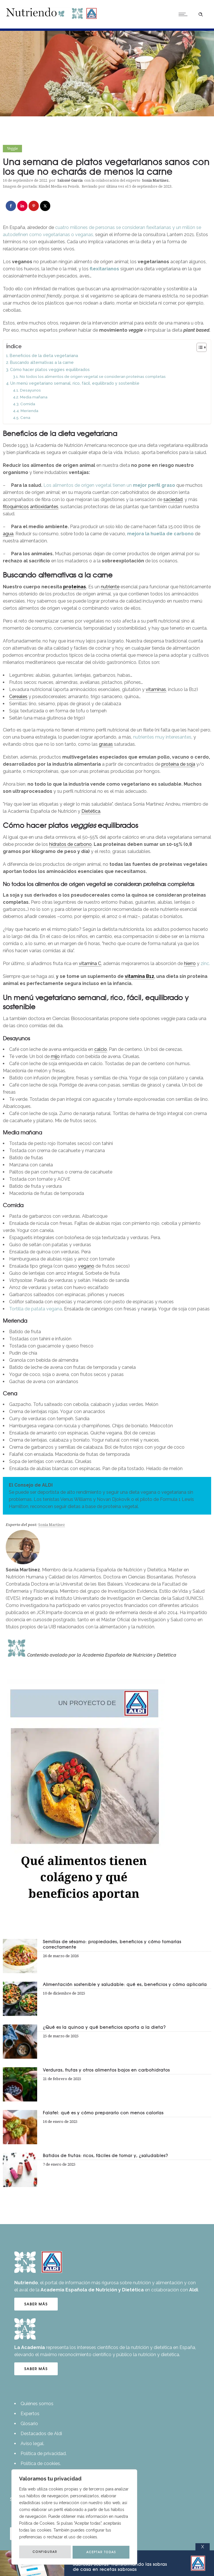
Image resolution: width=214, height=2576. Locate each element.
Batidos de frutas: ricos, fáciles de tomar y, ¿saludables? (105, 2155)
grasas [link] (106, 744)
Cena (25, 417)
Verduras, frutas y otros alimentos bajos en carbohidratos (106, 2070)
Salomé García (70, 180)
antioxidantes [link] (44, 506)
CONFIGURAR (45, 2552)
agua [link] (8, 533)
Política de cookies (40, 2463)
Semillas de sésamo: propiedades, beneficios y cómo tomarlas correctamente (112, 1944)
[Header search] (201, 13)
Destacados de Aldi (41, 2433)
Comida (27, 404)
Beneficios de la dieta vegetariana (44, 355)
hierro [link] (190, 963)
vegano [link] (86, 1266)
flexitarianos (104, 268)
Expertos (30, 2413)
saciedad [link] (173, 499)
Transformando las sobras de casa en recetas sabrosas (120, 2566)
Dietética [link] (90, 811)
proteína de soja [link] (178, 764)
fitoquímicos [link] (16, 506)
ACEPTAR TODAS (101, 2552)
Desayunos (30, 390)
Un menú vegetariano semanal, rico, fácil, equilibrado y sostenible (74, 383)
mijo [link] (55, 1056)
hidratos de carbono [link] (70, 844)
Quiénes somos (37, 2403)
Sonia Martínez (155, 180)
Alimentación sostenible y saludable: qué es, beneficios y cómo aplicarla (125, 1984)
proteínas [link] (74, 586)
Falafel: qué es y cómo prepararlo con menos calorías (103, 2112)
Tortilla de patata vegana (35, 1309)
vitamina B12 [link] (139, 976)
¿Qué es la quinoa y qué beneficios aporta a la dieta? (104, 2027)
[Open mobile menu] (184, 14)
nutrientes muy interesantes (162, 737)
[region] (74, 2517)
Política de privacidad (43, 2453)
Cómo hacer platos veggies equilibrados (50, 369)
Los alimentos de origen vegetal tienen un (109, 485)
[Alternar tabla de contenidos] (198, 347)
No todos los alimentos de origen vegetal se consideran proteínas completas (93, 376)
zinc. (205, 963)
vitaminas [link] (156, 689)
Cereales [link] (18, 696)
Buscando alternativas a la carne (42, 362)
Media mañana (33, 397)
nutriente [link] (110, 586)
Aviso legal (32, 2443)
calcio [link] (100, 1049)
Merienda (29, 410)
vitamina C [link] (90, 963)
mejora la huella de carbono (160, 533)
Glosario (29, 2423)
